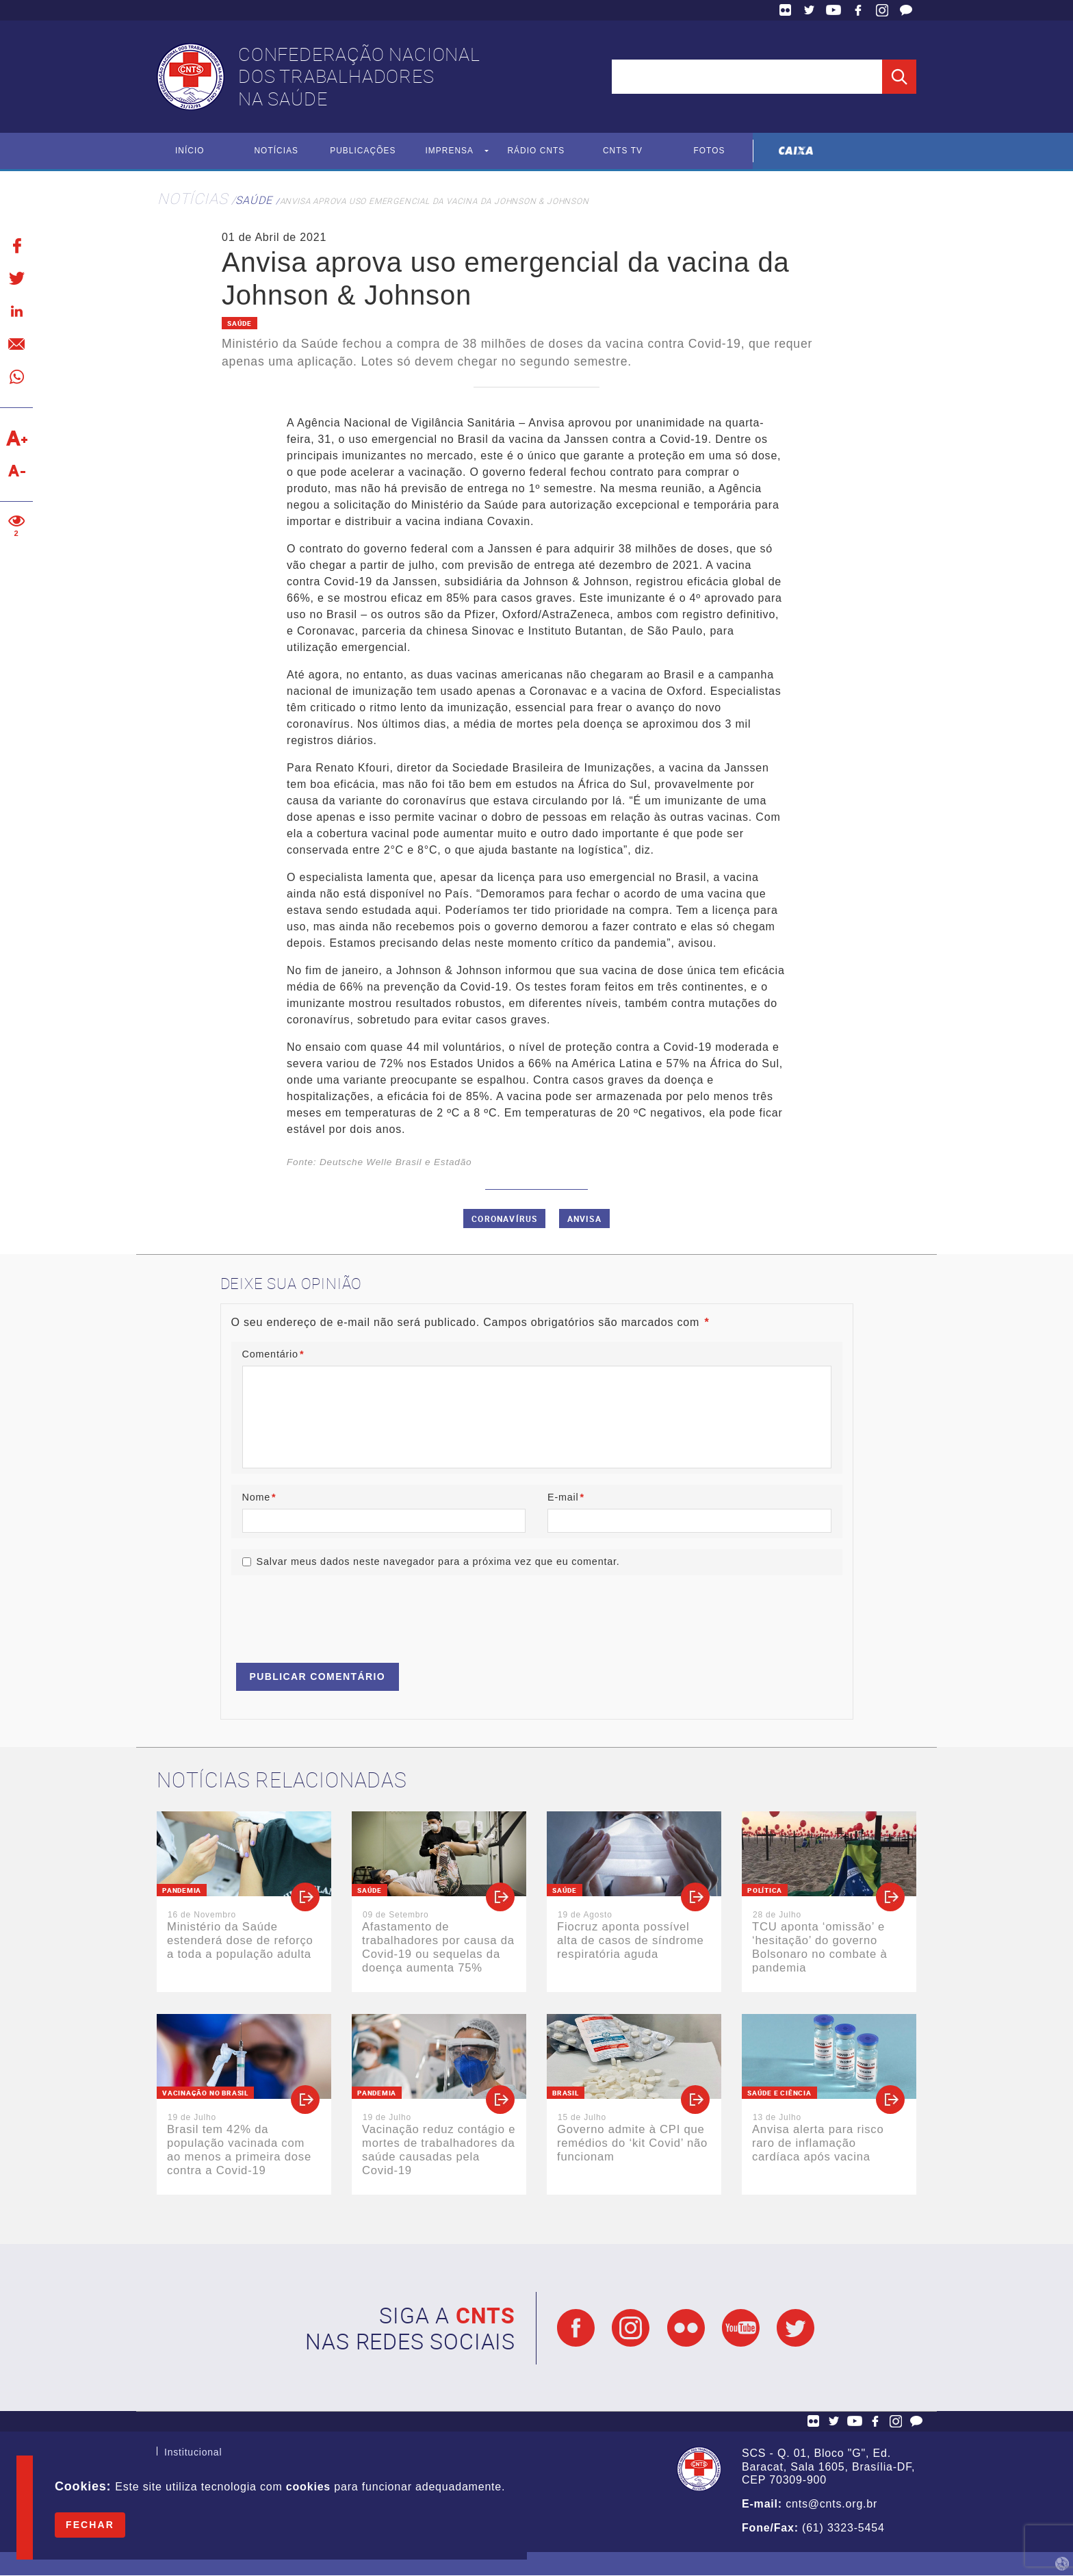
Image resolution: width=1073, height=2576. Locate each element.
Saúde (253, 199)
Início (190, 151)
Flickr (785, 10)
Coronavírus (504, 1218)
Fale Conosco (906, 10)
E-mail (565, 1497)
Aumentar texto (16, 438)
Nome (259, 1497)
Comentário (273, 1354)
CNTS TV (623, 151)
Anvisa (584, 1218)
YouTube (833, 10)
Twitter (809, 10)
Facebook (858, 10)
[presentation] (335, 1613)
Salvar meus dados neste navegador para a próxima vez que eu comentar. (438, 1562)
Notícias (276, 151)
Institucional (193, 2454)
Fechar (90, 2524)
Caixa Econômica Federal (796, 151)
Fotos (709, 151)
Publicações (363, 151)
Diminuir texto (16, 471)
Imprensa (449, 151)
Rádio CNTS (536, 151)
